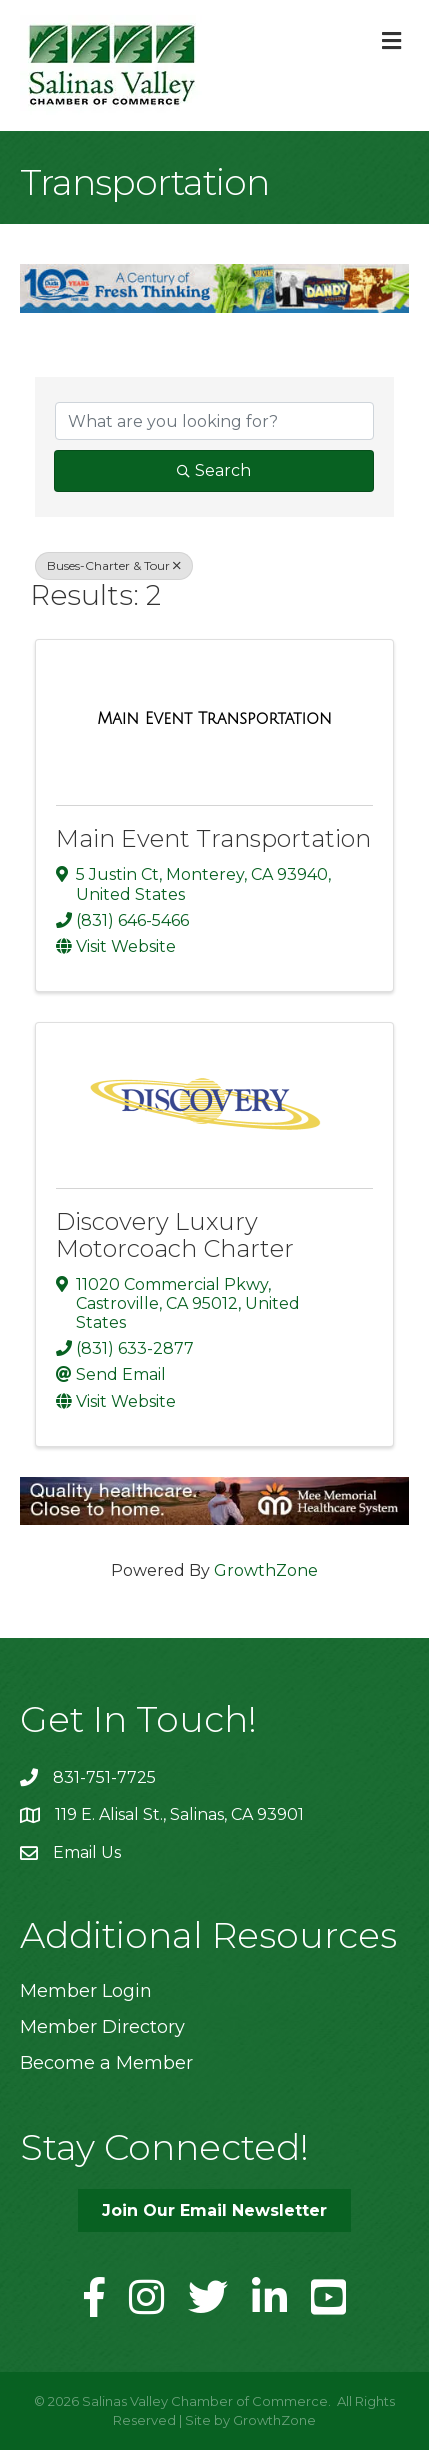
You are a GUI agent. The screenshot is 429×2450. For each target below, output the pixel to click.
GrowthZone (266, 1570)
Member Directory (102, 2027)
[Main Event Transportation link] (214, 719)
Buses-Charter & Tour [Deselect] (114, 565)
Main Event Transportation (213, 838)
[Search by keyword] (214, 421)
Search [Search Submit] (214, 470)
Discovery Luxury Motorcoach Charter (175, 1234)
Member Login (86, 1991)
